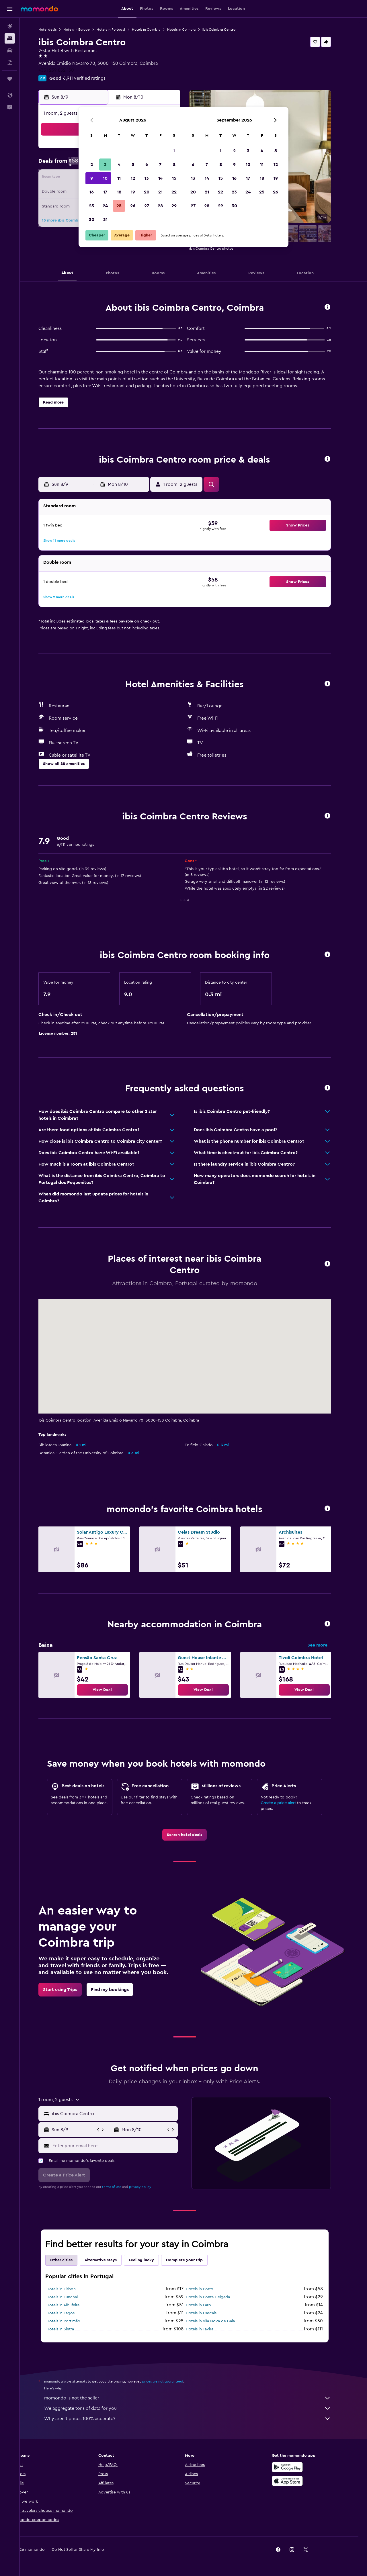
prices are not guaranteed (171, 2381)
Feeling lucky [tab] (150, 2260)
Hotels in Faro (207, 2305)
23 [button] (91, 205)
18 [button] (119, 192)
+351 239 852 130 (65, 70)
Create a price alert (287, 1803)
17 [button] (105, 192)
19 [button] (133, 192)
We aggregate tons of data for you (196, 2408)
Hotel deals (56, 29)
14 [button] (160, 178)
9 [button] (91, 178)
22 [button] (174, 192)
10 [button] (105, 178)
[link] (111, 1690)
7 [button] (160, 164)
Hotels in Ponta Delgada (217, 2297)
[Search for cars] (9, 50)
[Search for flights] (9, 26)
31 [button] (105, 219)
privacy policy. (149, 2187)
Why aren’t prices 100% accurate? (196, 2418)
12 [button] (133, 178)
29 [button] (174, 205)
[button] (9, 9)
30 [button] (91, 219)
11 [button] (119, 178)
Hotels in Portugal (120, 29)
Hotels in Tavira (208, 2329)
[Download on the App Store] (296, 2481)
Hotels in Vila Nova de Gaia (219, 2321)
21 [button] (160, 192)
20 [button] (146, 192)
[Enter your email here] (122, 2146)
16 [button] (91, 192)
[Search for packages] (9, 62)
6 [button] (146, 164)
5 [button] (133, 164)
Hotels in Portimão (72, 2321)
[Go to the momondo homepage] (39, 8)
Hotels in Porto (208, 2289)
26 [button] (132, 205)
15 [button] (174, 178)
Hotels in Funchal (71, 2297)
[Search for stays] (9, 38)
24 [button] (105, 205)
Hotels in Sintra (69, 2329)
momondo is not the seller (196, 2398)
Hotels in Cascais (210, 2313)
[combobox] (122, 2114)
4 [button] (119, 164)
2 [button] (91, 164)
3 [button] (105, 164)
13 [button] (147, 178)
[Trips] (9, 79)
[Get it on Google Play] (296, 2467)
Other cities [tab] (70, 2260)
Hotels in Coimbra (155, 29)
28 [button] (160, 205)
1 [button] (174, 150)
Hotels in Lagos (69, 2313)
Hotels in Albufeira (71, 2305)
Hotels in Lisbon (70, 2289)
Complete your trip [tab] (193, 2260)
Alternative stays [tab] (109, 2260)
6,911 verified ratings (93, 78)
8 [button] (174, 164)
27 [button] (146, 205)
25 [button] (119, 205)
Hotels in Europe (85, 29)
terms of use (120, 2187)
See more (326, 1645)
